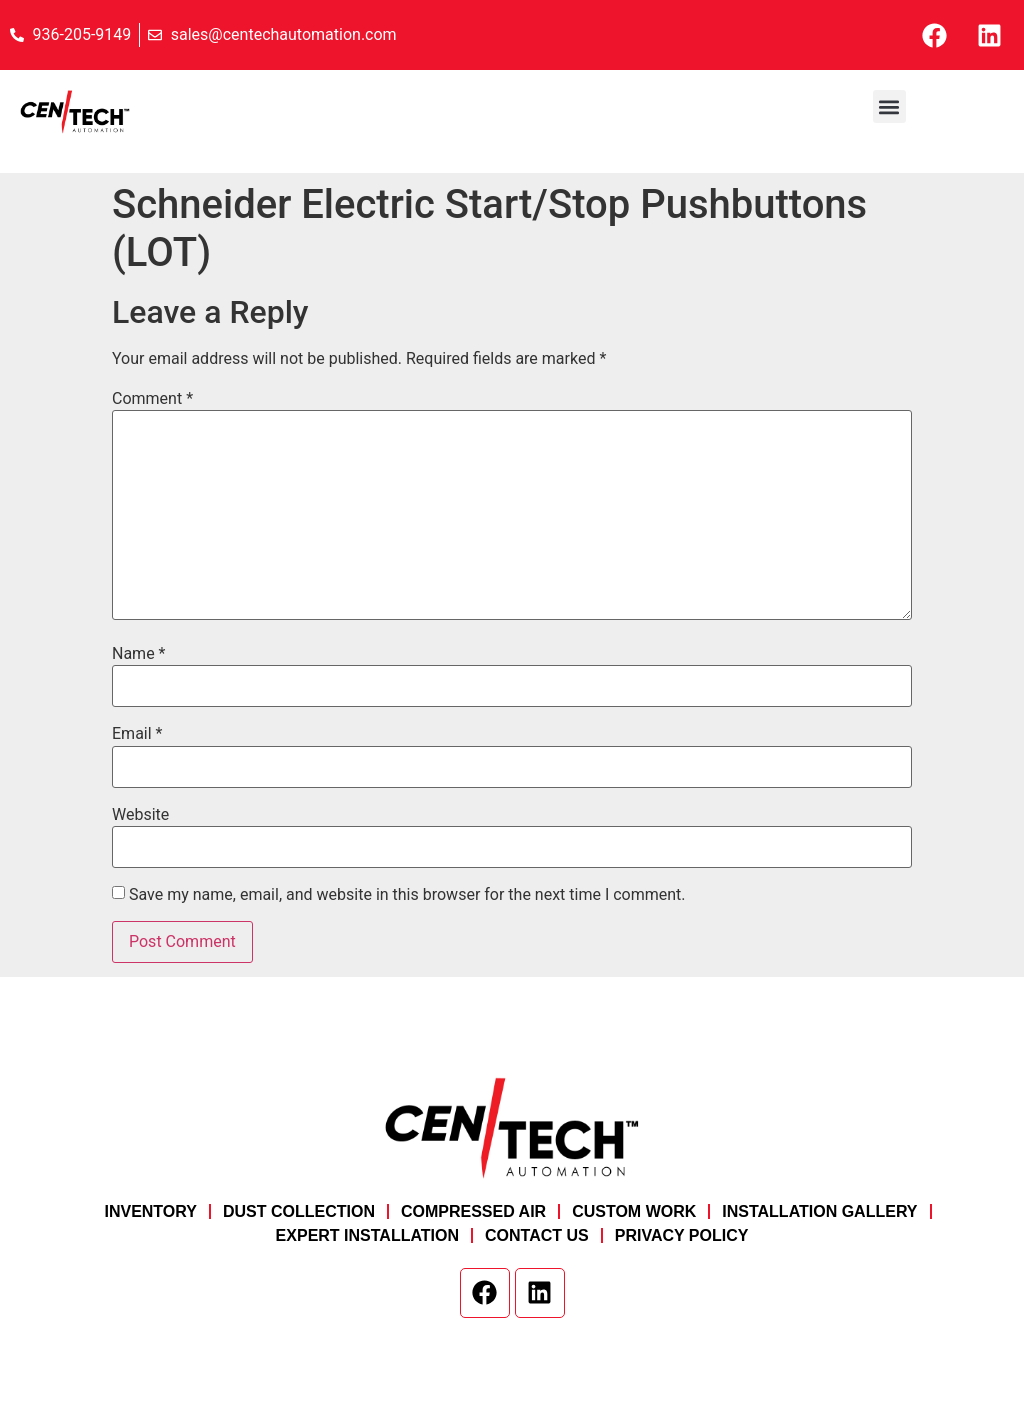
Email (137, 734)
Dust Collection (299, 1211)
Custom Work (634, 1211)
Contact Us (537, 1235)
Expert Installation (367, 1235)
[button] (889, 106)
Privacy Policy (682, 1235)
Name (139, 654)
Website (140, 815)
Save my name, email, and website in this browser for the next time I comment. (407, 895)
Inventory (150, 1211)
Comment (152, 399)
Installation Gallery (819, 1211)
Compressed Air (473, 1211)
